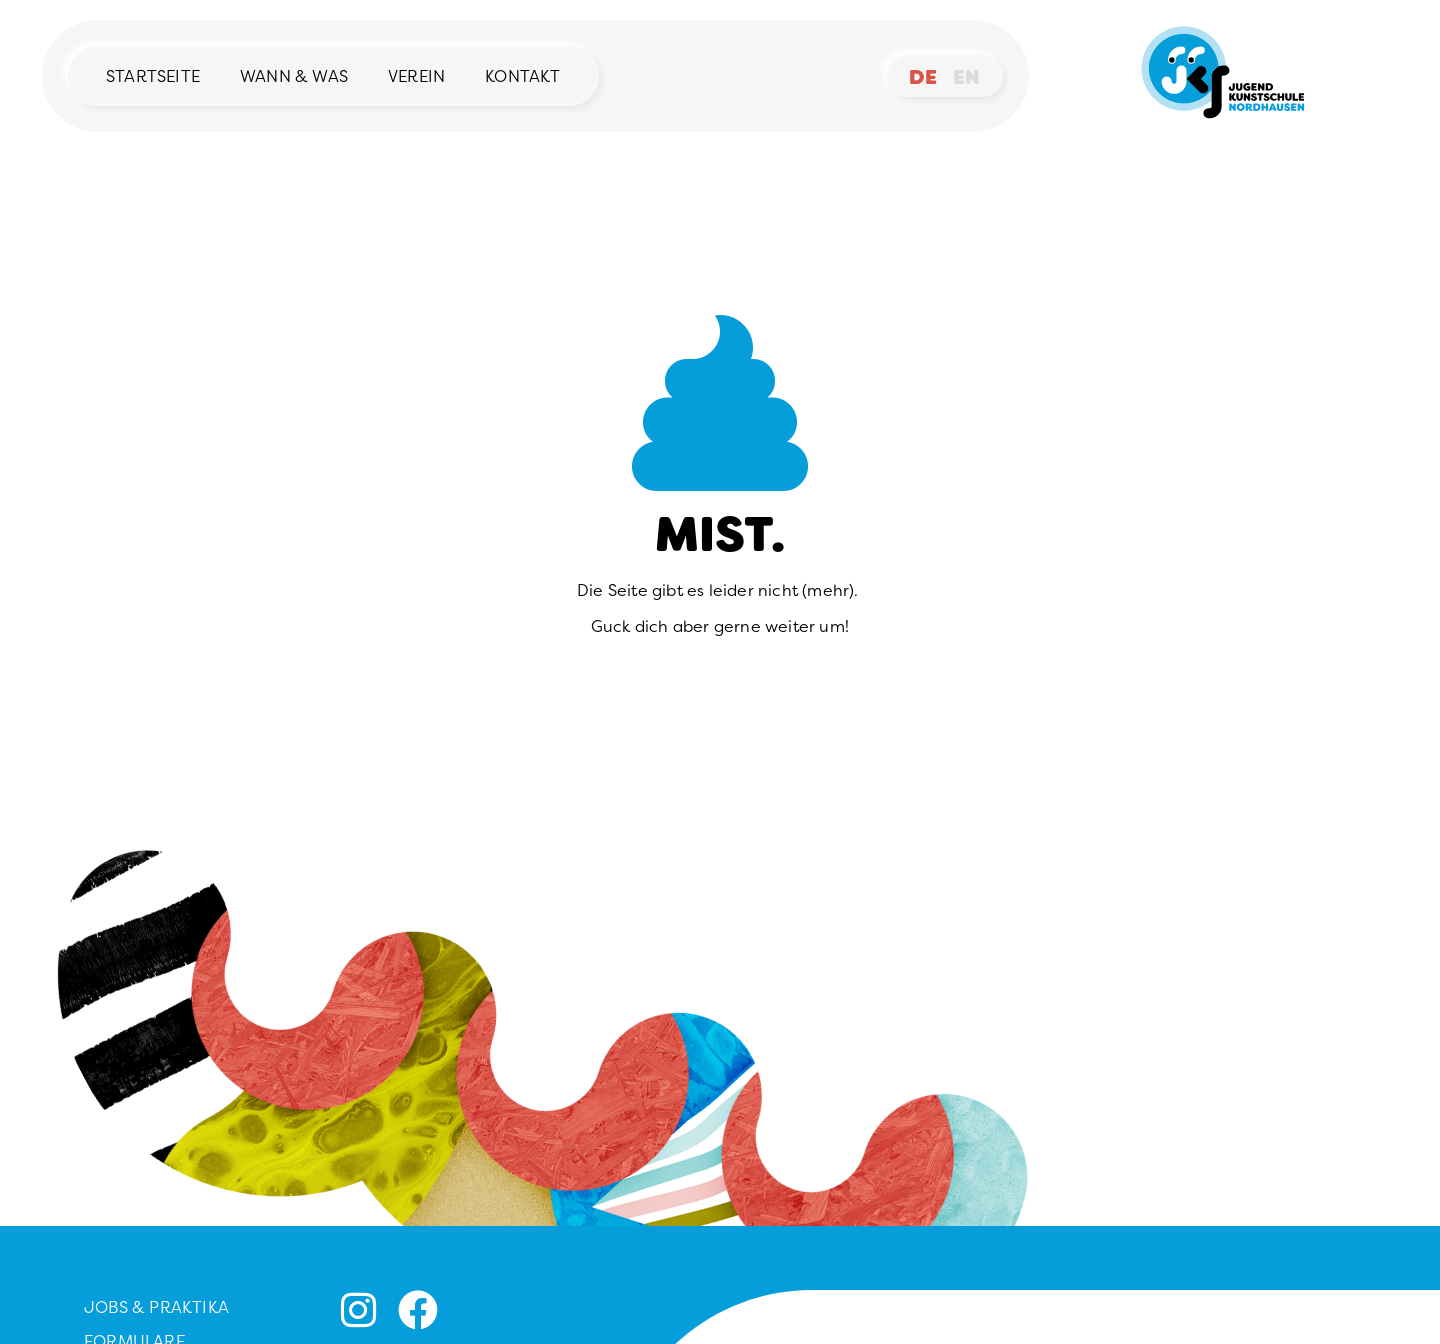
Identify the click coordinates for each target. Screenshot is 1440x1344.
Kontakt (522, 76)
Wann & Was (294, 76)
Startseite (153, 76)
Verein (416, 76)
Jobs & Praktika (156, 1307)
